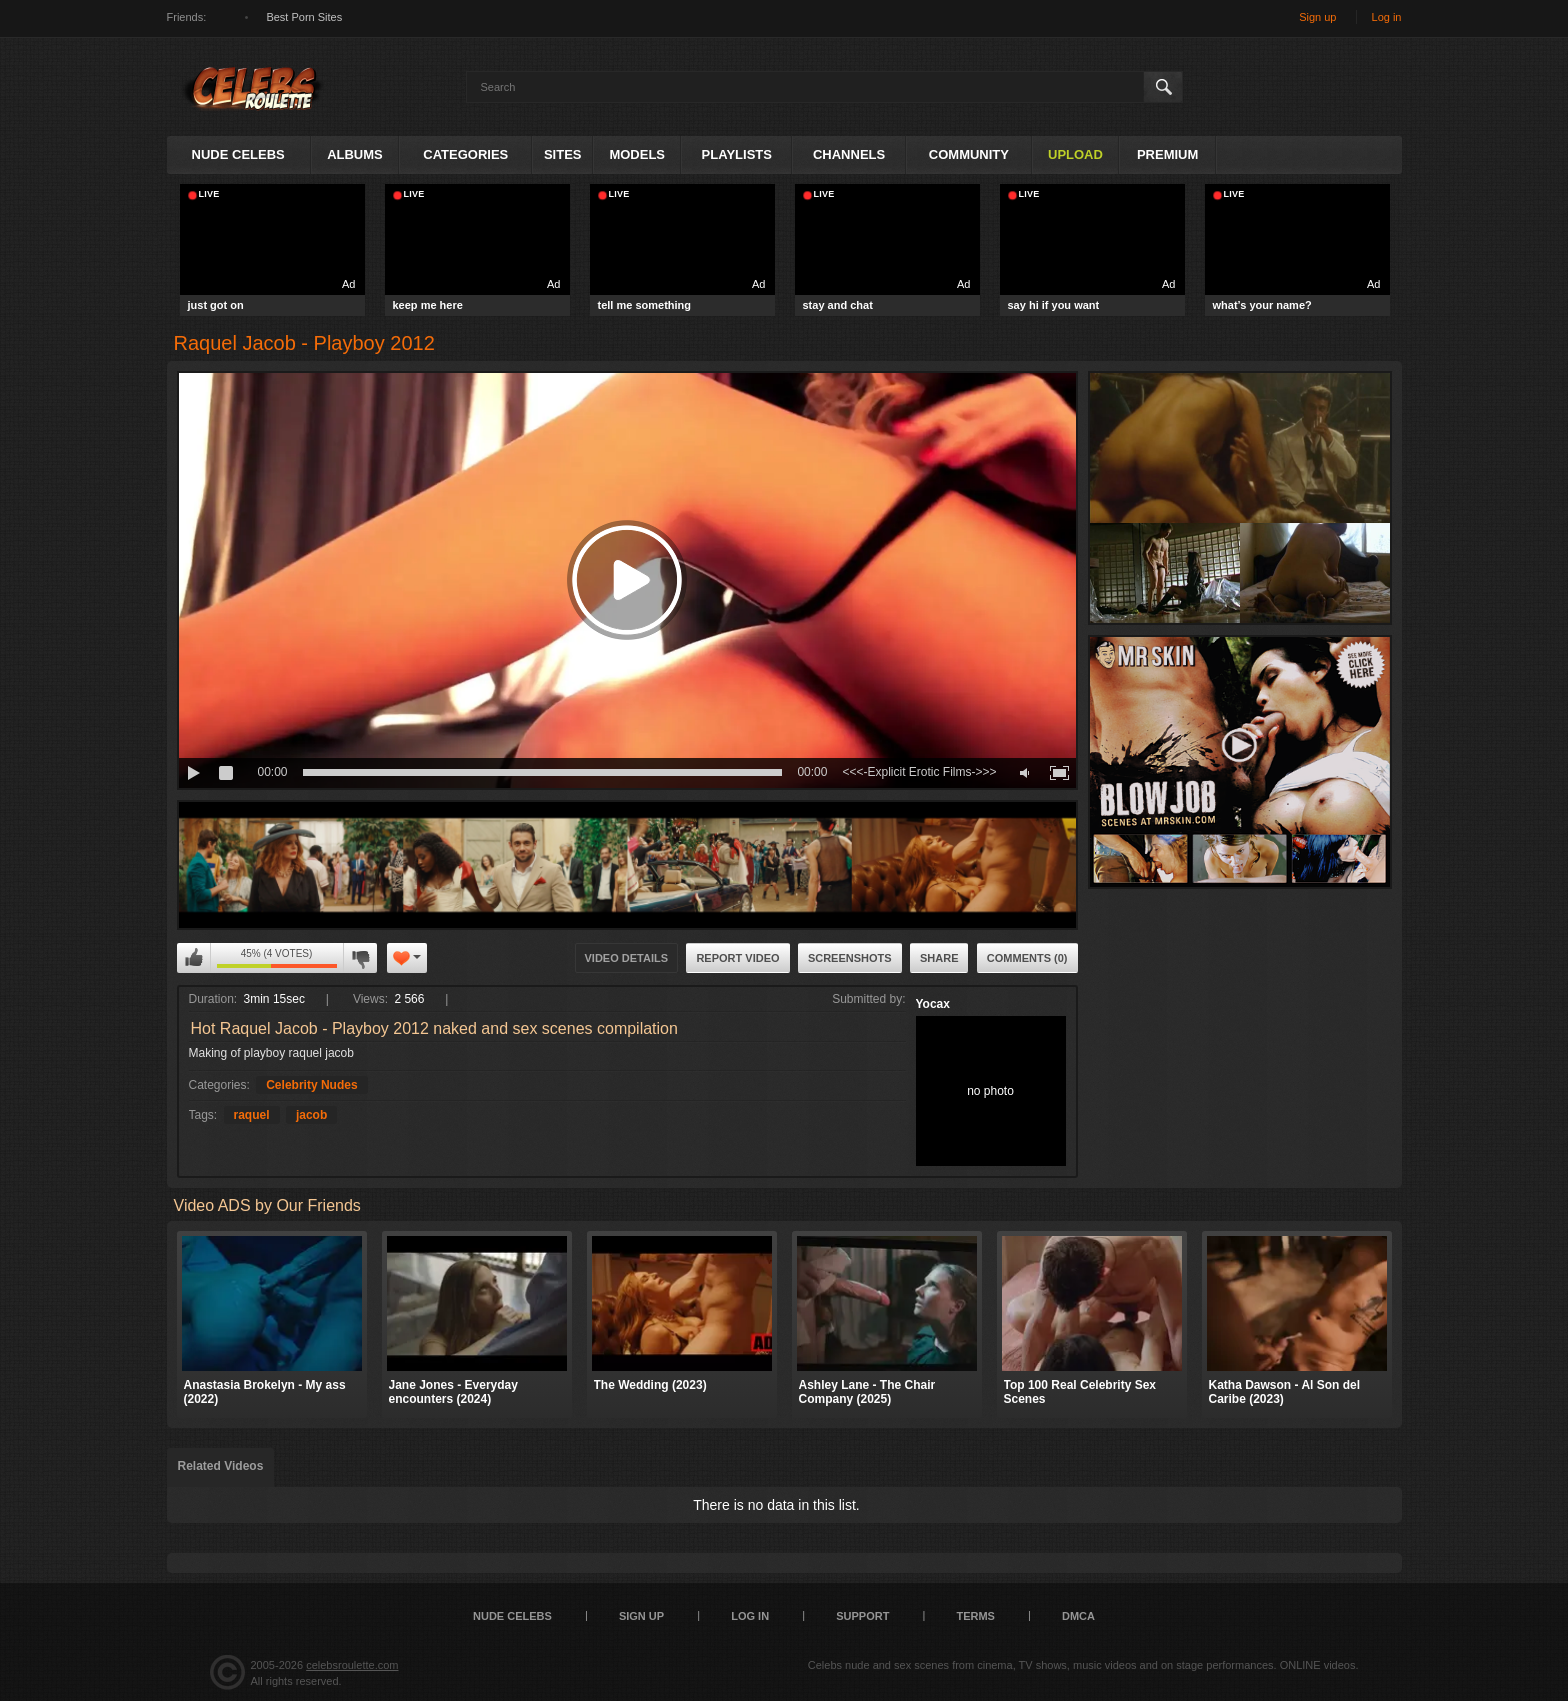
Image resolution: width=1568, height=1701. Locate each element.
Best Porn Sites (304, 17)
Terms (975, 1616)
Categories (465, 154)
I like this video (194, 958)
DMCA (1078, 1616)
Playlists (737, 154)
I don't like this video (360, 958)
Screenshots (850, 958)
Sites (563, 154)
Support (862, 1616)
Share (939, 958)
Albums (355, 154)
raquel (252, 1115)
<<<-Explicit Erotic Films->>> (919, 772)
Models (637, 154)
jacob (311, 1115)
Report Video (737, 958)
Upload (1075, 154)
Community (969, 154)
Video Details (627, 958)
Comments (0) (1027, 958)
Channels (849, 154)
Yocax (933, 1004)
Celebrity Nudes (311, 1085)
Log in (1387, 17)
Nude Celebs (238, 154)
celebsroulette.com (352, 1665)
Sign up (1317, 17)
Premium (1167, 154)
